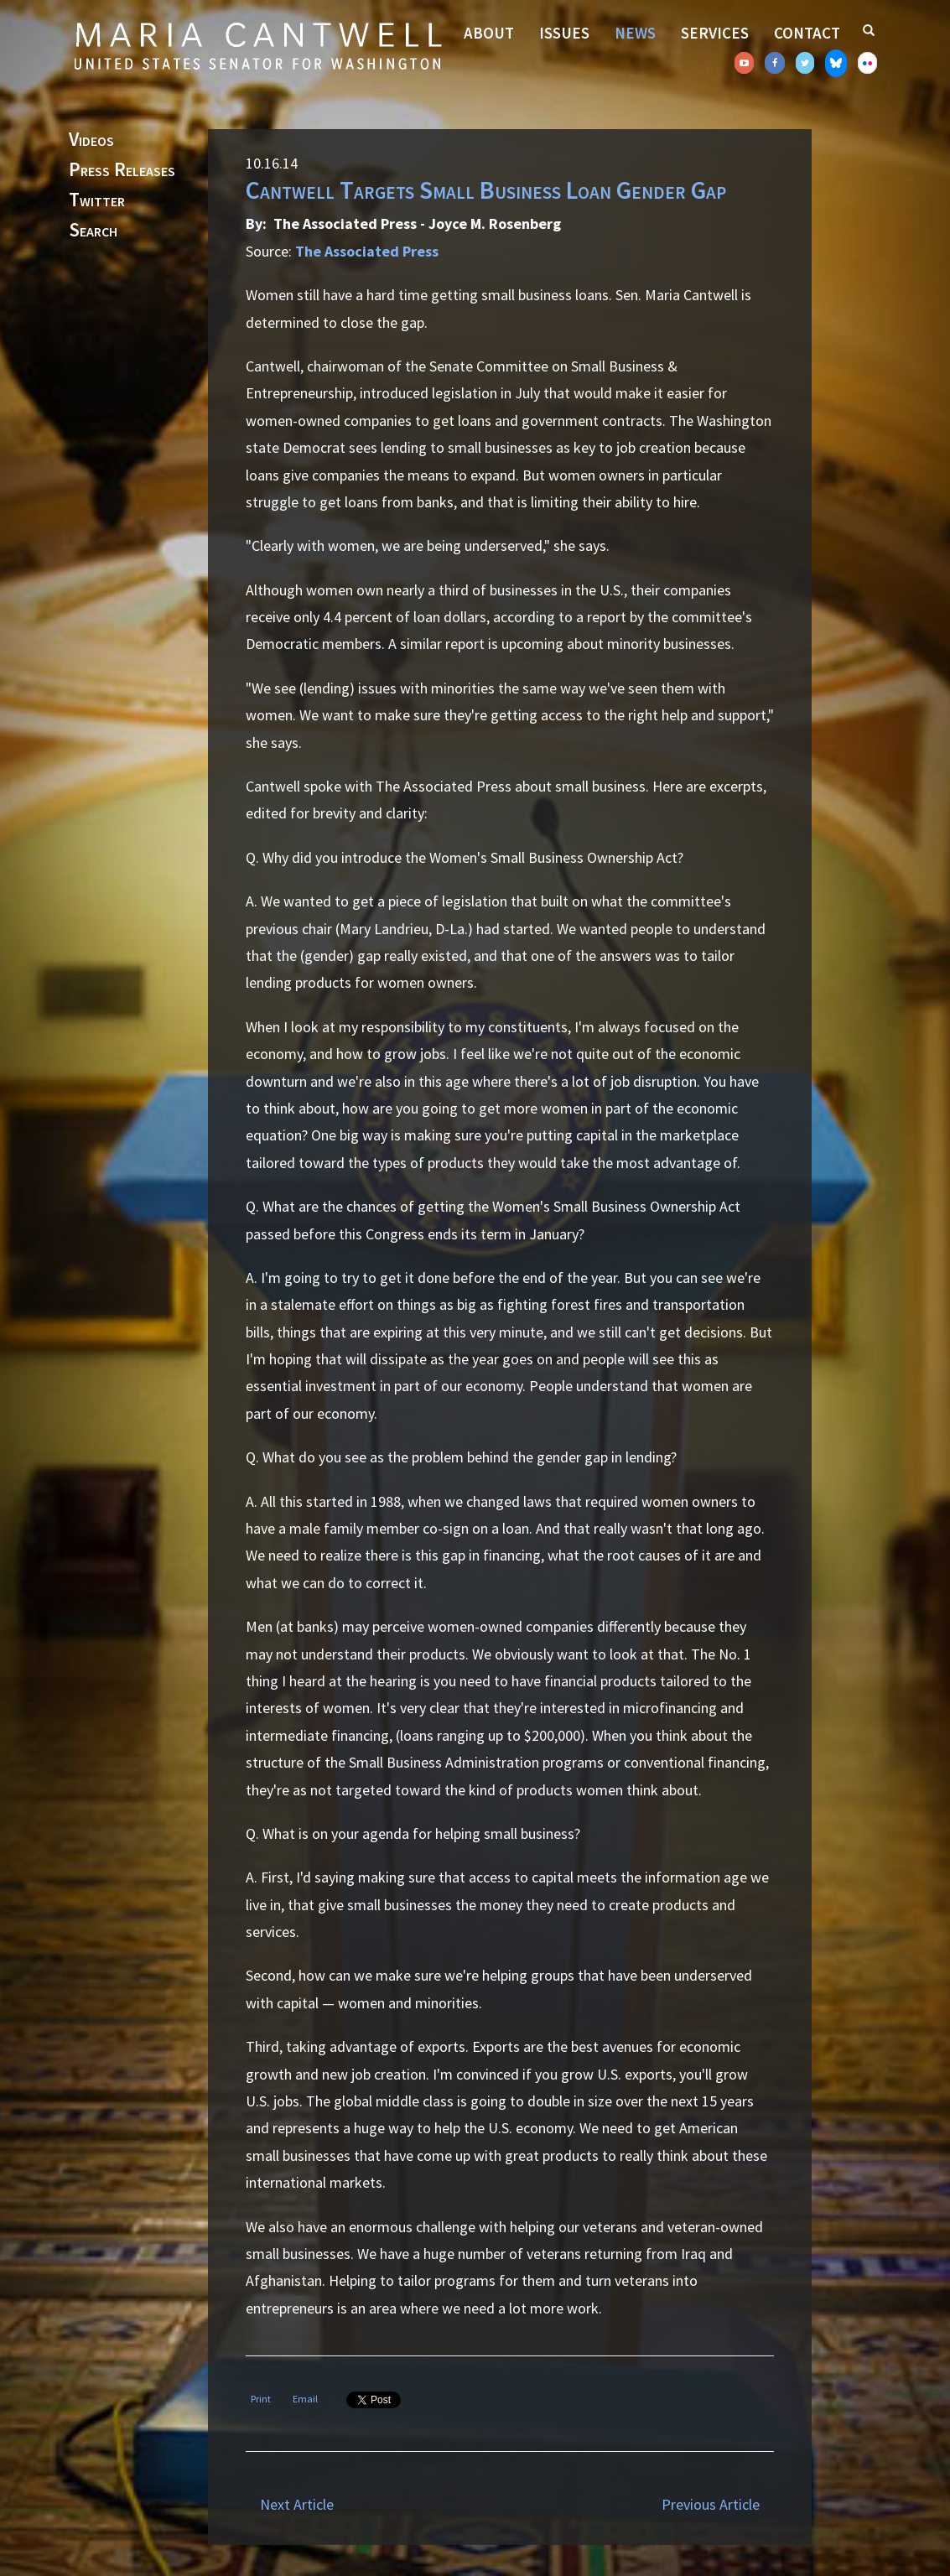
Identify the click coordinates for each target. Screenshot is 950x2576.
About (489, 33)
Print (261, 2398)
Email (305, 2398)
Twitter (97, 200)
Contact (807, 33)
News (635, 33)
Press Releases (122, 170)
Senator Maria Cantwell (257, 45)
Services (715, 33)
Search (93, 231)
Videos (91, 140)
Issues (564, 33)
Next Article (297, 2504)
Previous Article (711, 2504)
